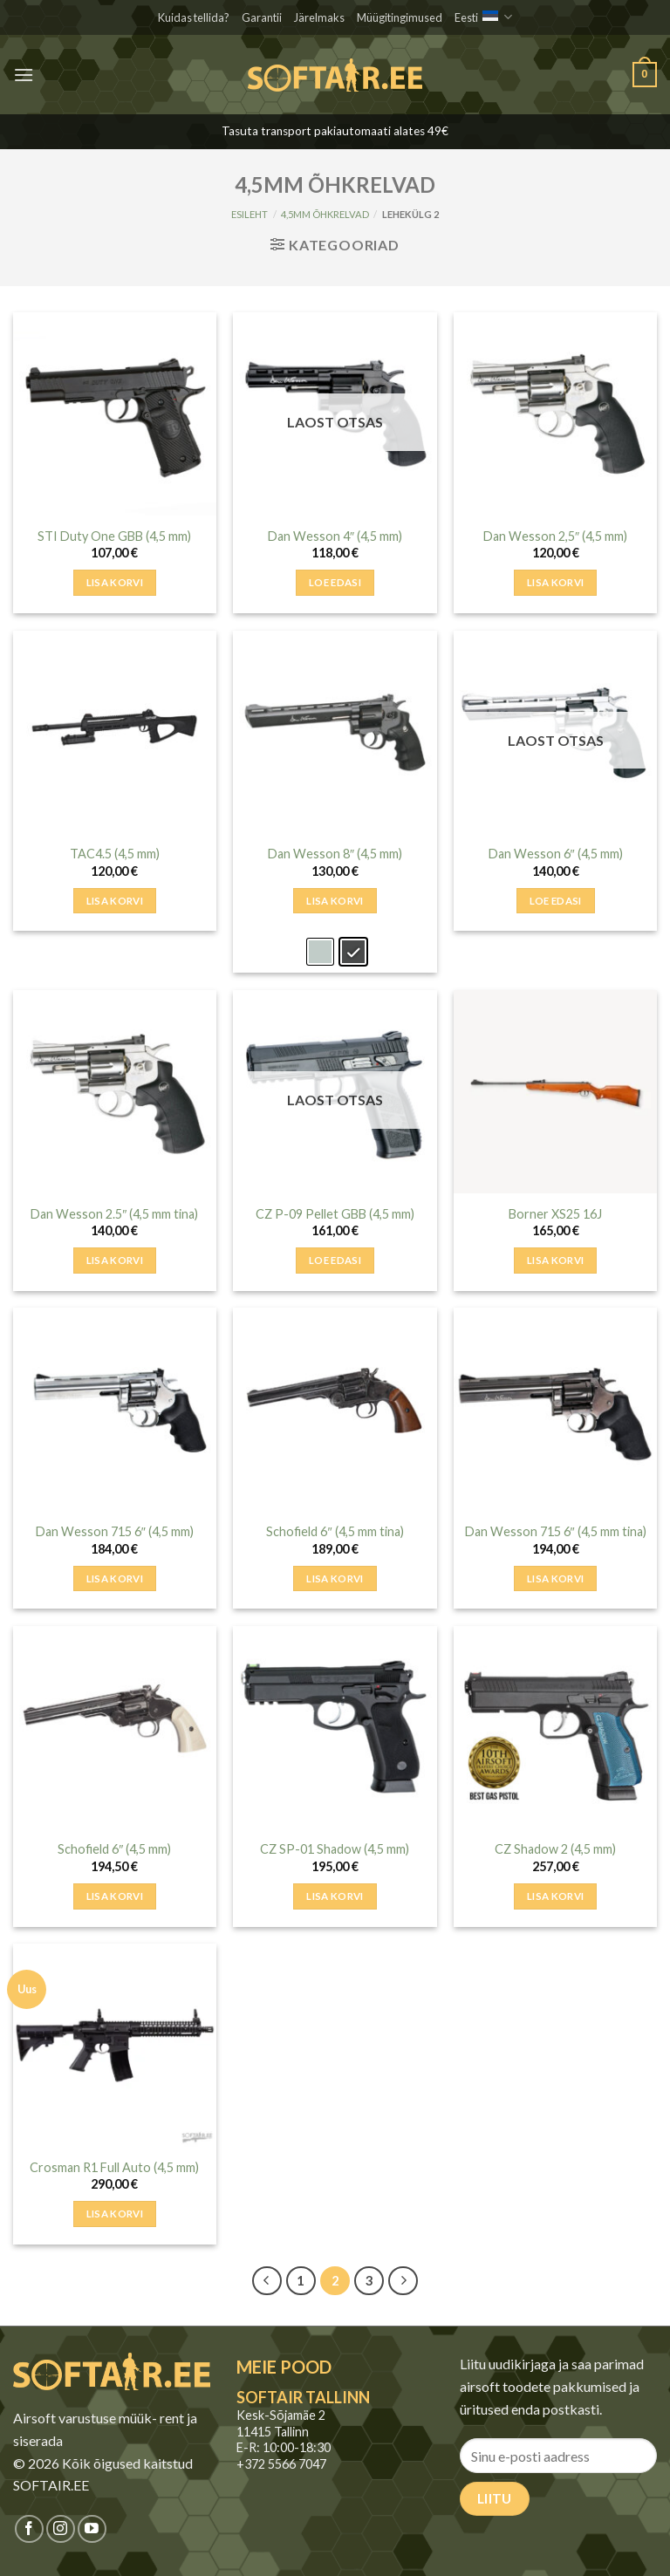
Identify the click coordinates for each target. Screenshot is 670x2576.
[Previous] (267, 2281)
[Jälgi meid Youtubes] (92, 2529)
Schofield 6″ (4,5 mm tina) (334, 1531)
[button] (23, 74)
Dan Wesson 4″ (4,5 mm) (335, 536)
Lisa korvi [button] (114, 582)
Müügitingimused (399, 17)
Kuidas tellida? (193, 17)
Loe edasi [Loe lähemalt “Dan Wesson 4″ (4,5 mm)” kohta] (335, 582)
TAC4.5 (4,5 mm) (115, 853)
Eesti (483, 17)
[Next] (403, 2281)
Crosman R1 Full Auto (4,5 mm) (114, 2167)
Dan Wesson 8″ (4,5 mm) (335, 853)
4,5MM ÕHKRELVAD (325, 214)
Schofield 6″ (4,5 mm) (114, 1848)
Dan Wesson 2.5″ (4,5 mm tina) (114, 1213)
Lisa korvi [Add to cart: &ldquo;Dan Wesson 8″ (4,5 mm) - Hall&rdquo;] (334, 900)
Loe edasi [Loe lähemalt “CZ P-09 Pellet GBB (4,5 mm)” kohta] (335, 1260)
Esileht (249, 214)
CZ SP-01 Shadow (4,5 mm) (334, 1848)
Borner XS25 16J (555, 1213)
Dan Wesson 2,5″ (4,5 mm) (555, 536)
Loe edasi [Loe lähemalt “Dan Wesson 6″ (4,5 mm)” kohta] (556, 900)
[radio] (320, 952)
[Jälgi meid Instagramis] (60, 2529)
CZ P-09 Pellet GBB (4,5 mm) (335, 1213)
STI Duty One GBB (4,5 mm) (114, 536)
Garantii (262, 17)
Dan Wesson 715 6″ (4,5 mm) (115, 1531)
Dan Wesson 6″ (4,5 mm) (556, 853)
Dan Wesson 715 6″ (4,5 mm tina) (555, 1531)
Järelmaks (319, 17)
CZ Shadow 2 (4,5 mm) (555, 1848)
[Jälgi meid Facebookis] (29, 2529)
